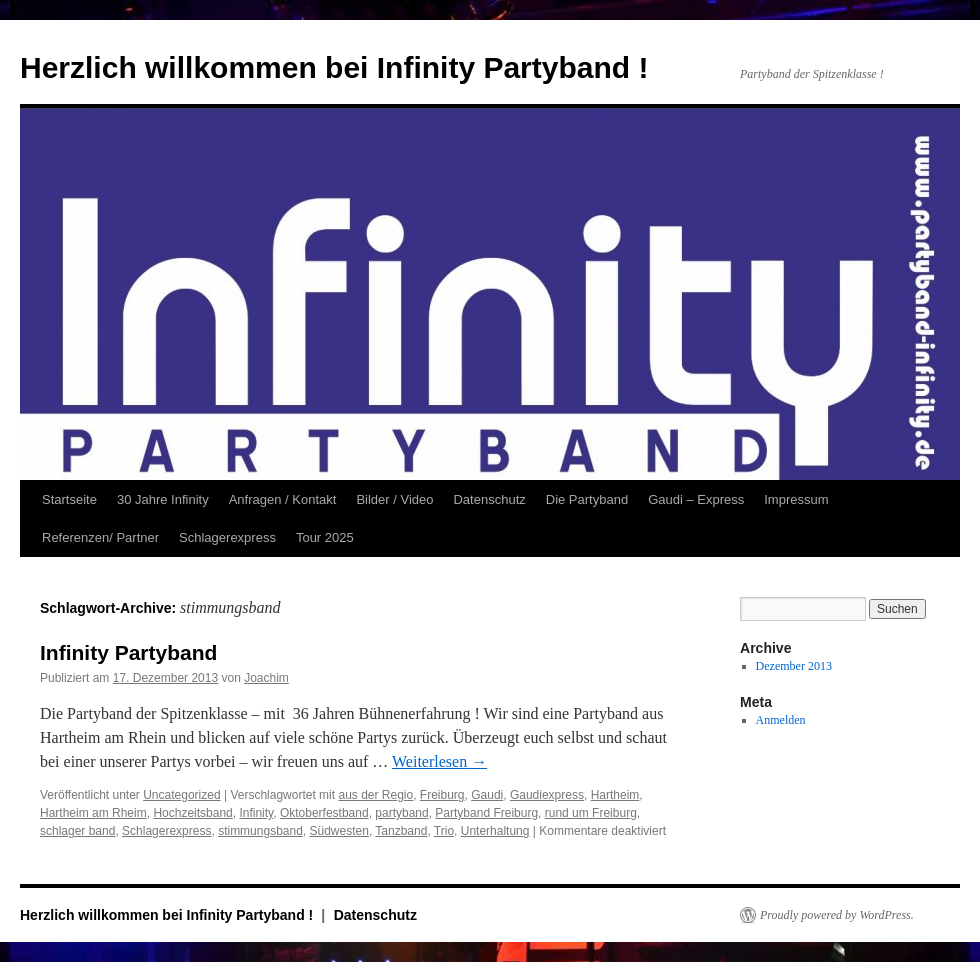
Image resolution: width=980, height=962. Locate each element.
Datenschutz (489, 499)
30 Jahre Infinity (163, 499)
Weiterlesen (439, 761)
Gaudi (487, 795)
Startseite (69, 499)
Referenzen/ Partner (100, 537)
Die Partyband (587, 499)
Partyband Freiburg (486, 813)
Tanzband (401, 831)
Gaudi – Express (696, 499)
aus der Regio (375, 795)
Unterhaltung (495, 831)
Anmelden (781, 720)
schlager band (77, 831)
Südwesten (339, 831)
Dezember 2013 (794, 666)
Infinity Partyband (128, 652)
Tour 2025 (325, 537)
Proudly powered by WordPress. (837, 915)
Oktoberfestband (324, 813)
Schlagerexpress (227, 537)
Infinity (256, 813)
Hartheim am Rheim (93, 813)
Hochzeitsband (192, 813)
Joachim (266, 678)
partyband (401, 813)
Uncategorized (181, 795)
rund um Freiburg (591, 813)
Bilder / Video (394, 499)
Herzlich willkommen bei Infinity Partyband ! (334, 67)
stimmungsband (260, 831)
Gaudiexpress (547, 795)
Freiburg (442, 795)
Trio (444, 831)
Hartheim (615, 795)
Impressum (796, 499)
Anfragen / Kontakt (283, 499)
